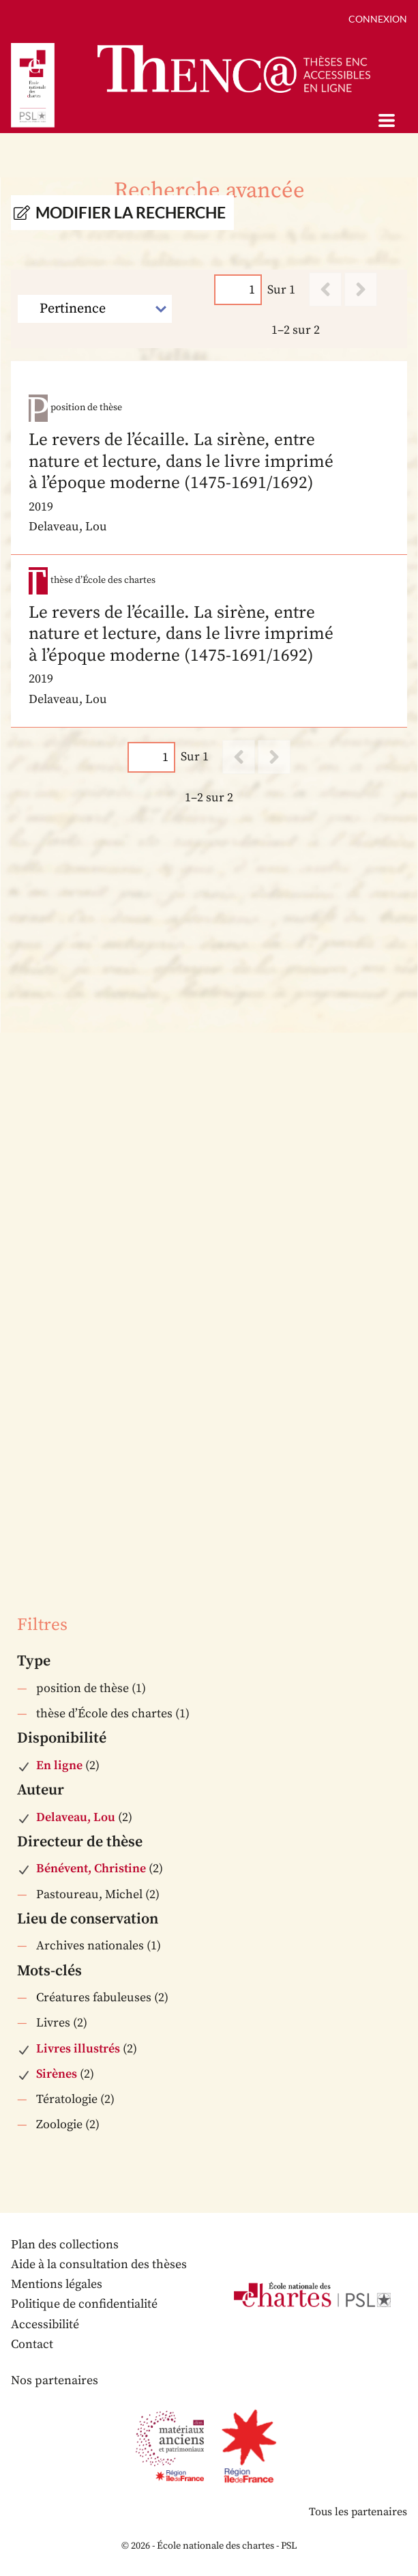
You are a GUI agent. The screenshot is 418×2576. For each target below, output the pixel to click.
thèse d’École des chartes (104, 1713)
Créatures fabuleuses (93, 1997)
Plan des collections (65, 2244)
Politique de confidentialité (84, 2304)
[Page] (238, 289)
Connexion (377, 19)
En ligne (59, 1765)
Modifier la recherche (130, 212)
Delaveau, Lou (75, 1817)
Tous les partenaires (358, 2512)
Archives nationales (90, 1946)
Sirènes (56, 2074)
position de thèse (82, 1688)
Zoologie (59, 2124)
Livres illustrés (78, 2049)
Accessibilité (45, 2324)
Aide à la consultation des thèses (99, 2264)
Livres (53, 2023)
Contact (32, 2344)
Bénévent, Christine (91, 1868)
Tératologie (67, 2099)
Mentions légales (56, 2284)
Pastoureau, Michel (89, 1894)
